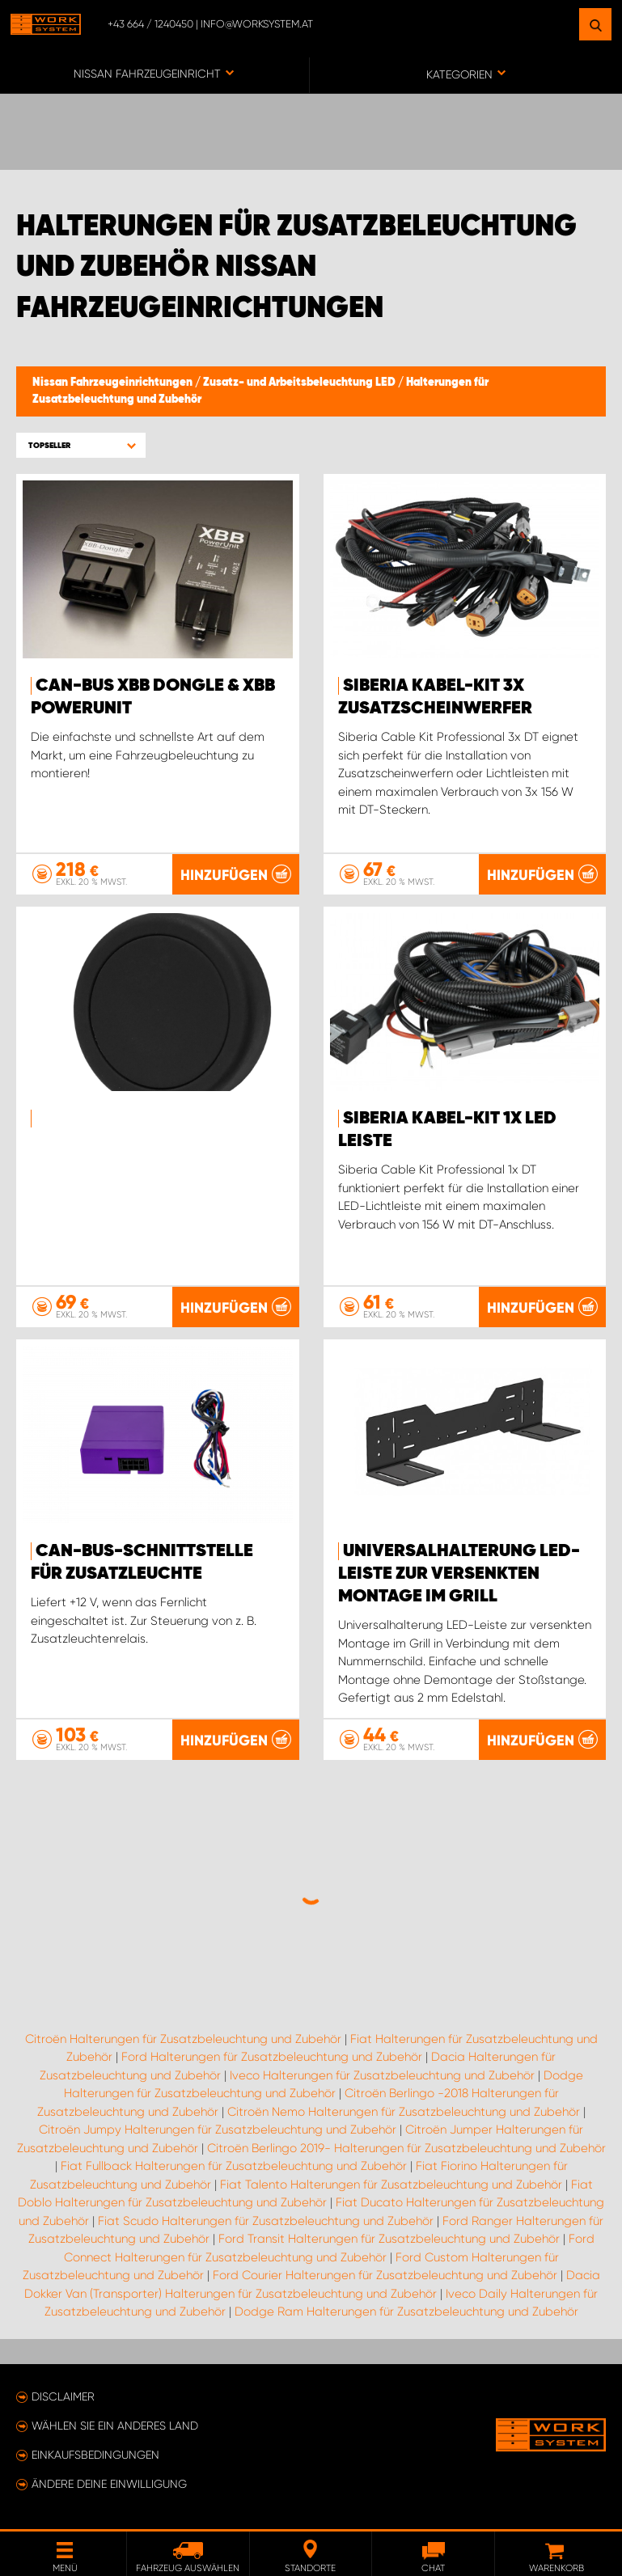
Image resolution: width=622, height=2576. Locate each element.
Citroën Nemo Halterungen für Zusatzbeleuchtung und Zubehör (403, 2111)
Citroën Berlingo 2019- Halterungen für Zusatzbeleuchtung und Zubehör (406, 2148)
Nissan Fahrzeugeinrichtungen (113, 382)
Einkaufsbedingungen (95, 2454)
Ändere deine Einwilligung (109, 2483)
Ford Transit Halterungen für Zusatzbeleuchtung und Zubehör (389, 2238)
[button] (81, 445)
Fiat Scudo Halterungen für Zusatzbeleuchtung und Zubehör (266, 2221)
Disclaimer (63, 2396)
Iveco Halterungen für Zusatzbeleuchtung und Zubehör (382, 2075)
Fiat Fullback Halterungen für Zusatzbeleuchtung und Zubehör (234, 2166)
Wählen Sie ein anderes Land (115, 2425)
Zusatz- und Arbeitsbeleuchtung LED (300, 382)
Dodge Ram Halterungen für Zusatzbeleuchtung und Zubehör (406, 2311)
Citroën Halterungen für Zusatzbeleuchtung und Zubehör (183, 2039)
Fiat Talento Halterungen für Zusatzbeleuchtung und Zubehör (391, 2184)
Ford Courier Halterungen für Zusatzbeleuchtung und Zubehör (385, 2275)
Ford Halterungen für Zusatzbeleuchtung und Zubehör (271, 2056)
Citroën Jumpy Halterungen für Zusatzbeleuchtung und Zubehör (217, 2129)
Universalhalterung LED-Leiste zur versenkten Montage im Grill (459, 1573)
